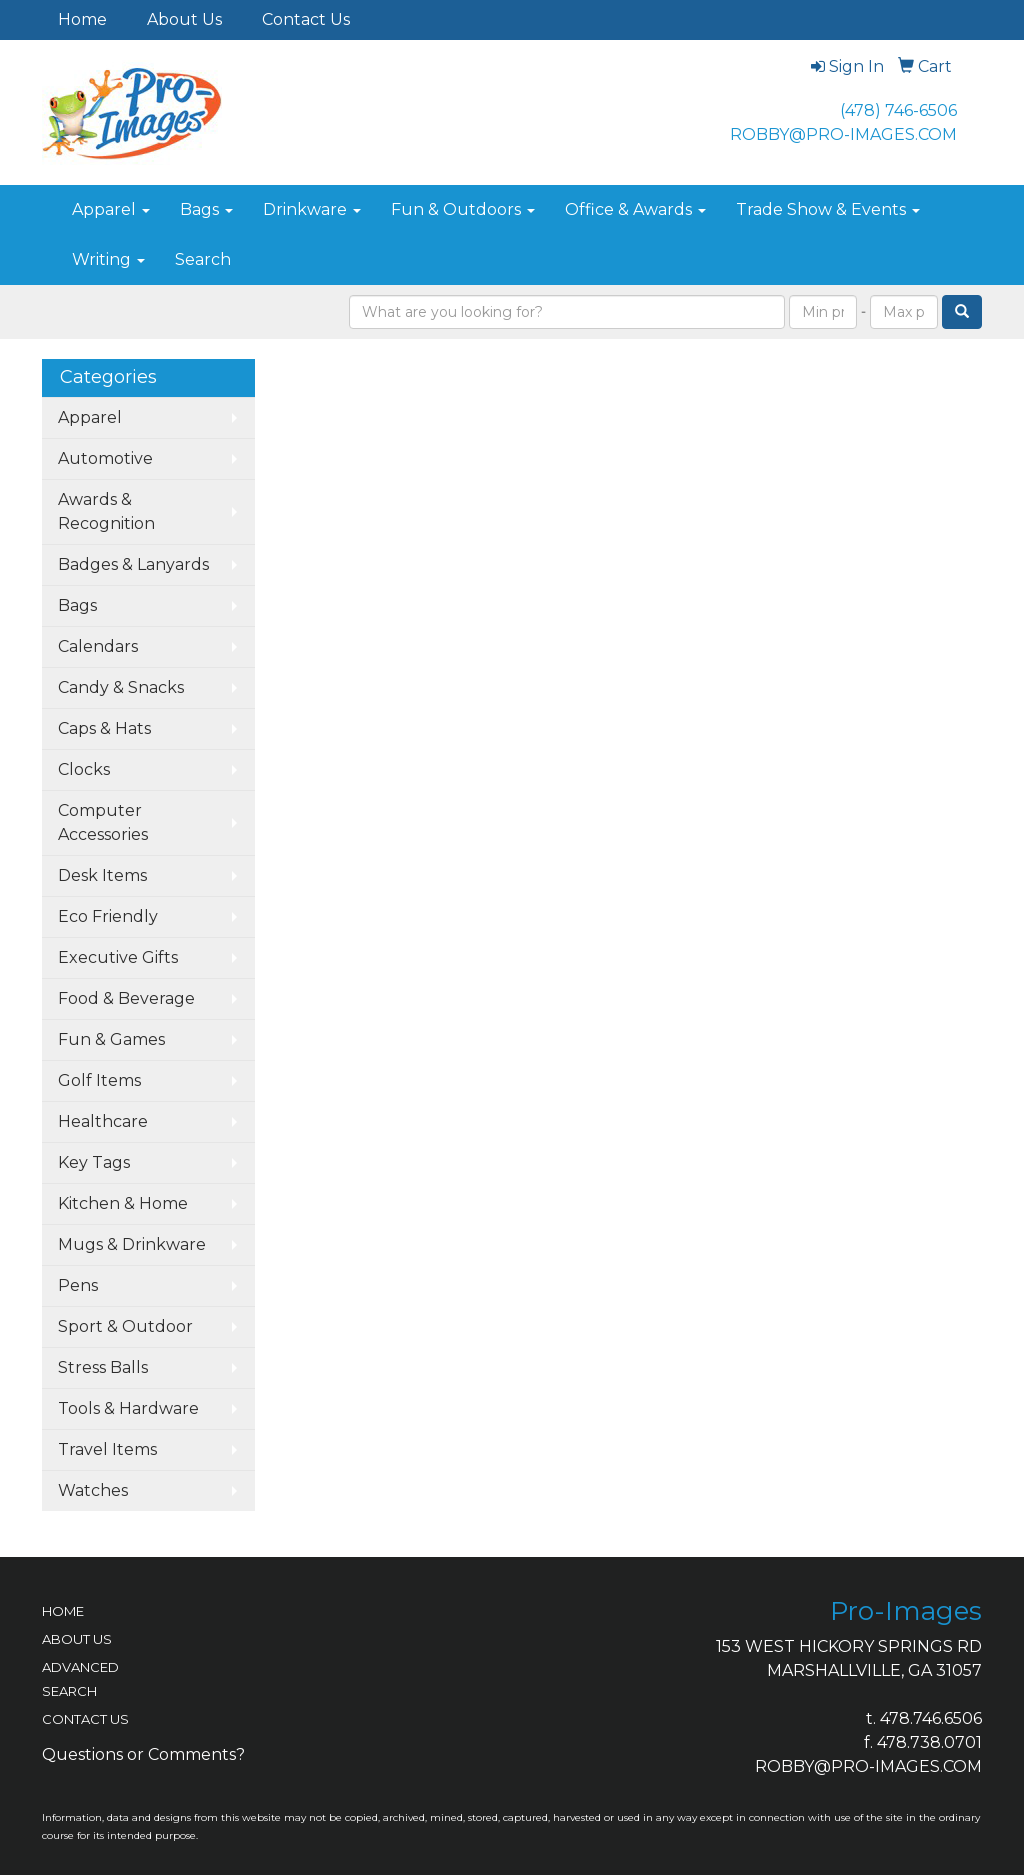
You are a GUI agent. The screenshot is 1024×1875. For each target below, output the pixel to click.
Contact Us (306, 19)
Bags (206, 209)
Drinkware (312, 209)
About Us (184, 19)
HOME (63, 1611)
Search (203, 259)
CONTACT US (85, 1719)
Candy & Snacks (121, 687)
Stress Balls (103, 1367)
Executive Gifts (118, 957)
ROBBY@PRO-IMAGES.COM (843, 134)
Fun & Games (111, 1039)
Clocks (84, 769)
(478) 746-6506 (898, 110)
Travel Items (107, 1449)
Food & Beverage (126, 998)
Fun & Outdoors (463, 209)
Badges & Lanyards (133, 564)
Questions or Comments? (143, 1754)
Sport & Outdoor (125, 1326)
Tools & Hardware (128, 1408)
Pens (78, 1285)
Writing (108, 259)
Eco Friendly (108, 916)
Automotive (105, 458)
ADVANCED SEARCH (80, 1679)
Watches (93, 1490)
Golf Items (99, 1080)
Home (82, 19)
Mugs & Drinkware (132, 1244)
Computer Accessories (103, 822)
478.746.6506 (931, 1718)
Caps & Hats (104, 728)
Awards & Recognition (106, 511)
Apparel (111, 209)
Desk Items (102, 875)
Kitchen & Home (123, 1203)
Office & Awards (635, 209)
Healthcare (103, 1121)
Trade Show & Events (828, 209)
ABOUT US (77, 1639)
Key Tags (94, 1162)
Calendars (98, 646)
